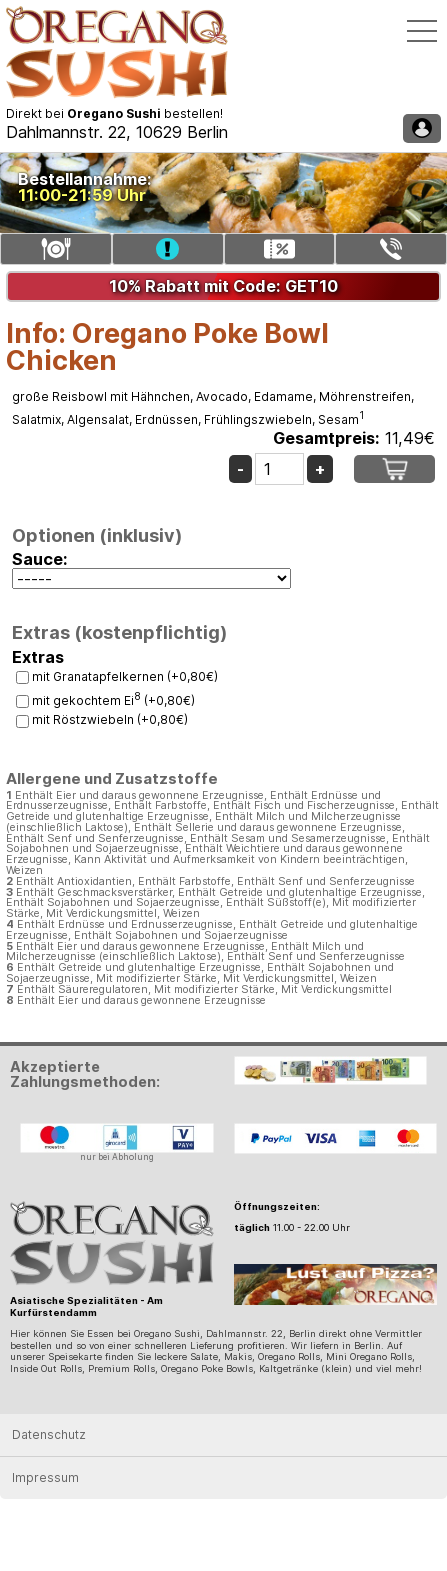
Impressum (45, 1477)
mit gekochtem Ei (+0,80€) (113, 700)
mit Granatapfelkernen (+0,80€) (125, 676)
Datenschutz (49, 1434)
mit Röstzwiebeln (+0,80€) (110, 719)
